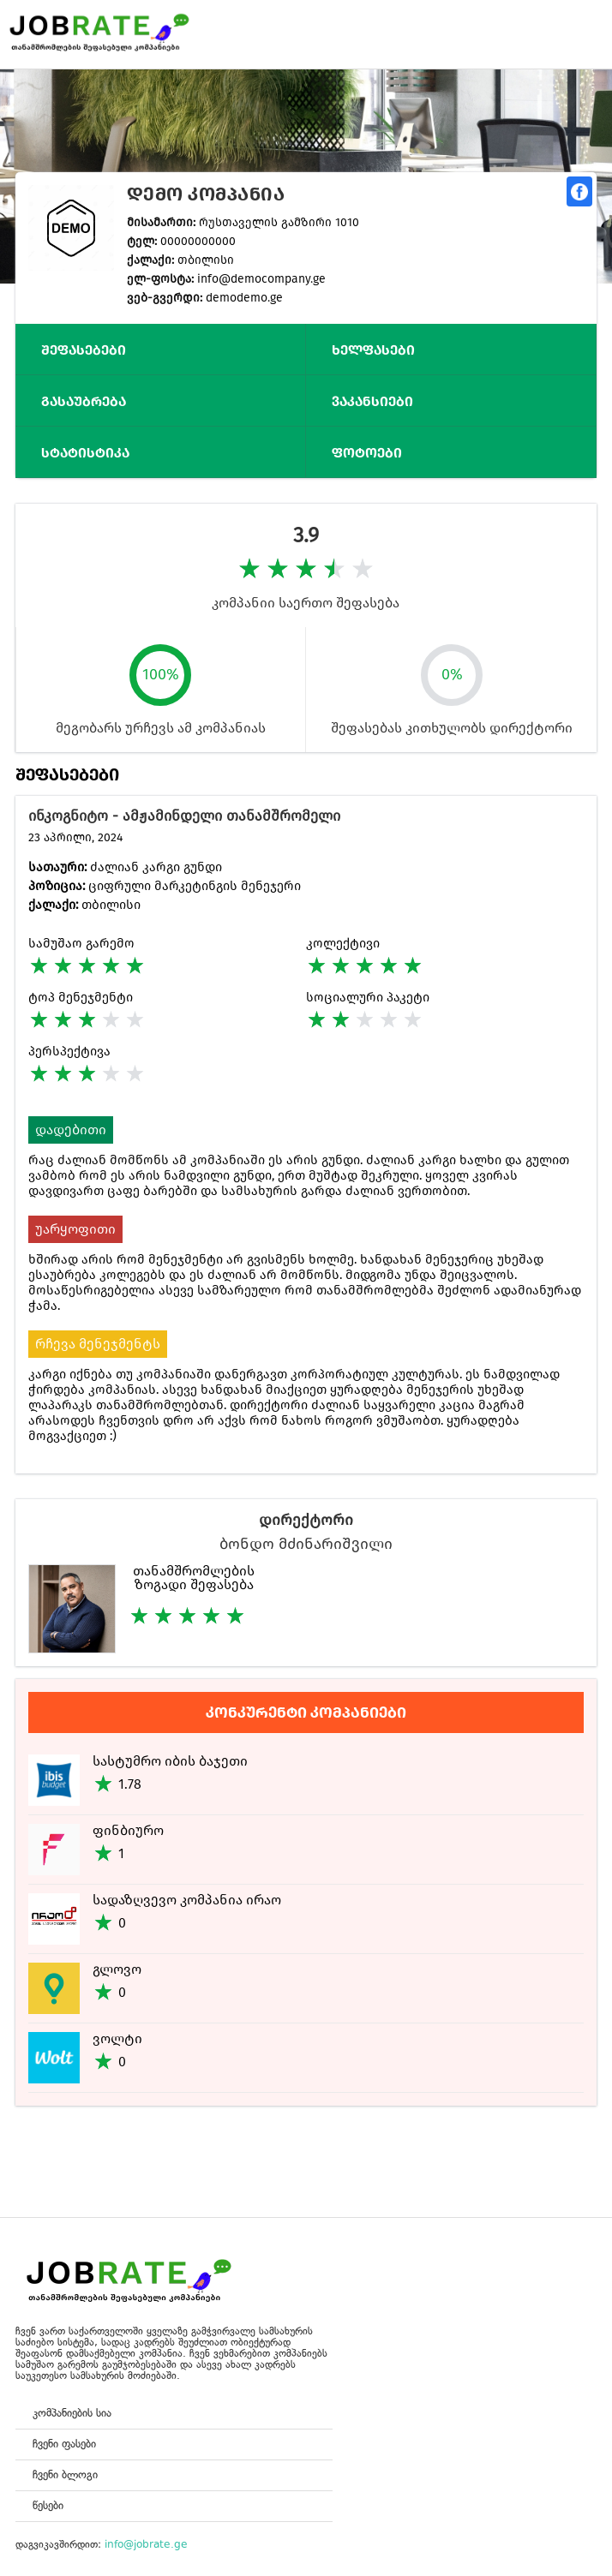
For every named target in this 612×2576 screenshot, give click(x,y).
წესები (48, 2505)
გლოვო (117, 1969)
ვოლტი (117, 2038)
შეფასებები (83, 350)
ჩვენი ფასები (64, 2443)
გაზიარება (579, 191)
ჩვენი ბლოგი (65, 2474)
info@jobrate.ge (146, 2544)
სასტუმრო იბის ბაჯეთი (170, 1761)
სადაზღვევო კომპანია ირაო (187, 1900)
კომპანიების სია (72, 2412)
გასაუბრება (83, 401)
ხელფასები (373, 350)
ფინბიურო (128, 1830)
